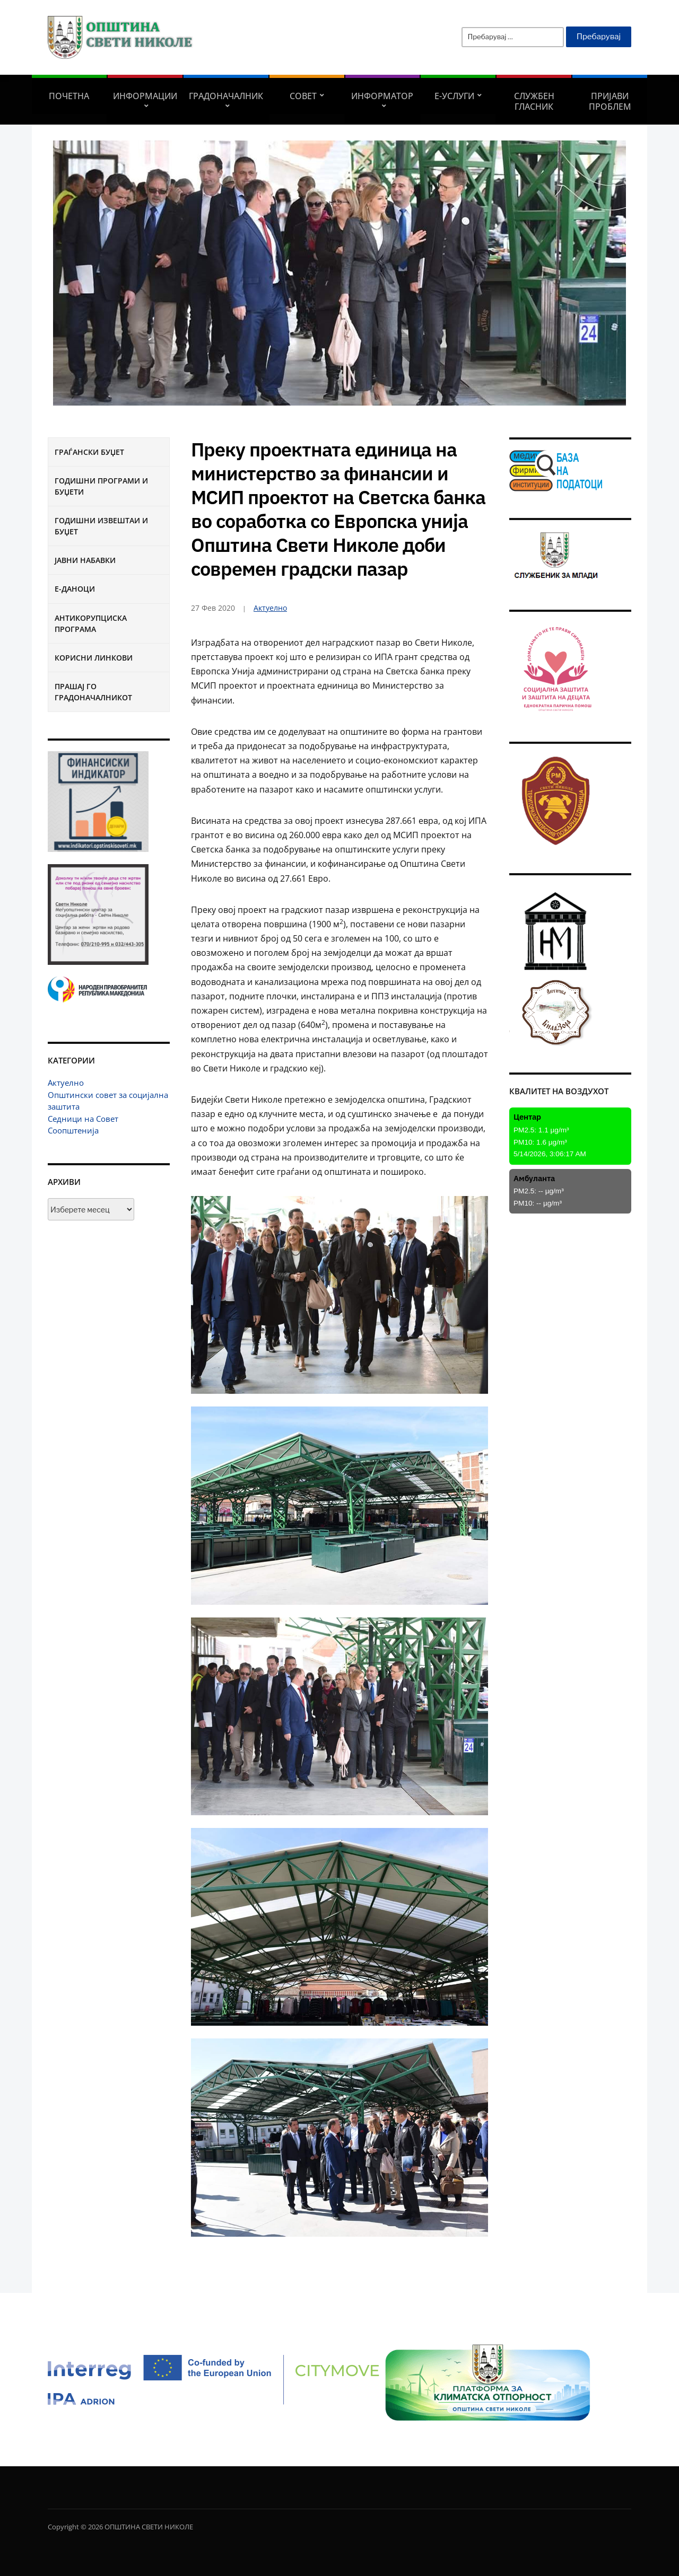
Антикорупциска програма (91, 623)
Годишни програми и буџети (101, 486)
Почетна (69, 96)
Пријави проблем (610, 101)
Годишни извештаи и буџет (101, 526)
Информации (145, 96)
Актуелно (66, 1082)
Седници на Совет (83, 1118)
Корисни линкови (94, 658)
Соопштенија (73, 1130)
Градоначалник (226, 96)
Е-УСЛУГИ (454, 96)
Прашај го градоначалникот (93, 691)
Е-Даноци (75, 589)
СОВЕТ (303, 96)
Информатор (382, 96)
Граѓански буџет (89, 452)
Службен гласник (534, 101)
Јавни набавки (85, 560)
